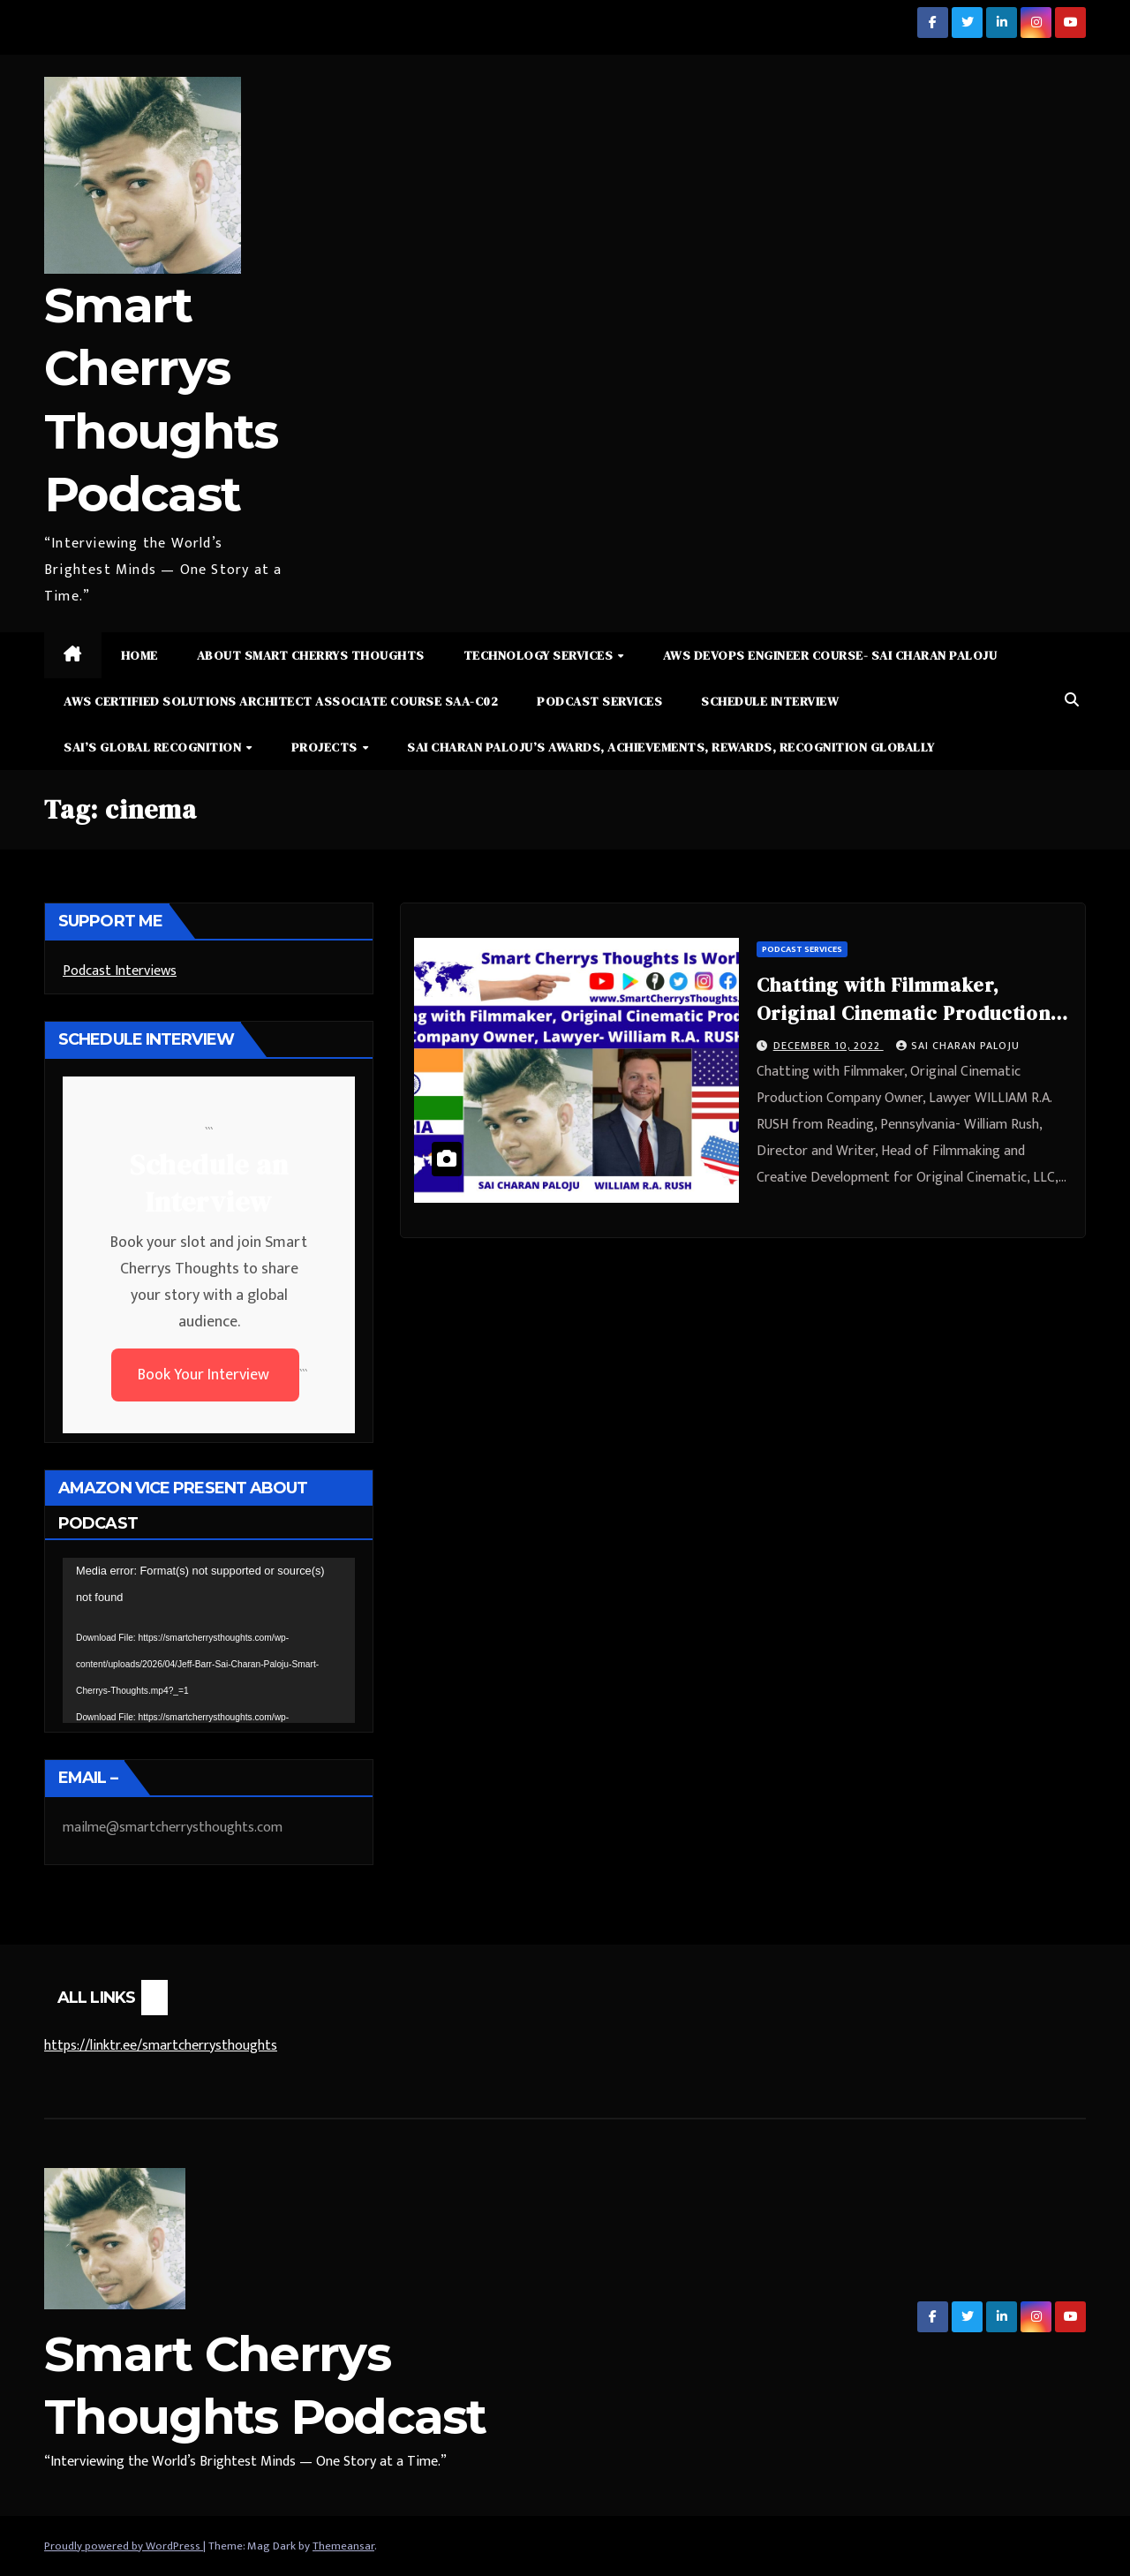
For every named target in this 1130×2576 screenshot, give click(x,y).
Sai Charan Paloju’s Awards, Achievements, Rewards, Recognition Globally (671, 747)
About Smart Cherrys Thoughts (311, 655)
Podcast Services (599, 701)
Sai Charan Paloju (958, 1045)
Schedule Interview (770, 701)
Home (139, 655)
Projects (326, 747)
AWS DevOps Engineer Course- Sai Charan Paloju (830, 655)
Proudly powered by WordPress (123, 2546)
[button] (1072, 701)
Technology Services (539, 655)
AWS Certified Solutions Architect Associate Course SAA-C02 (281, 701)
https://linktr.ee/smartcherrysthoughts (160, 2046)
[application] (209, 1640)
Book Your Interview (205, 1375)
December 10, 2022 (828, 1045)
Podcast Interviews (120, 971)
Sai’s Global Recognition (154, 747)
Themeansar (343, 2546)
